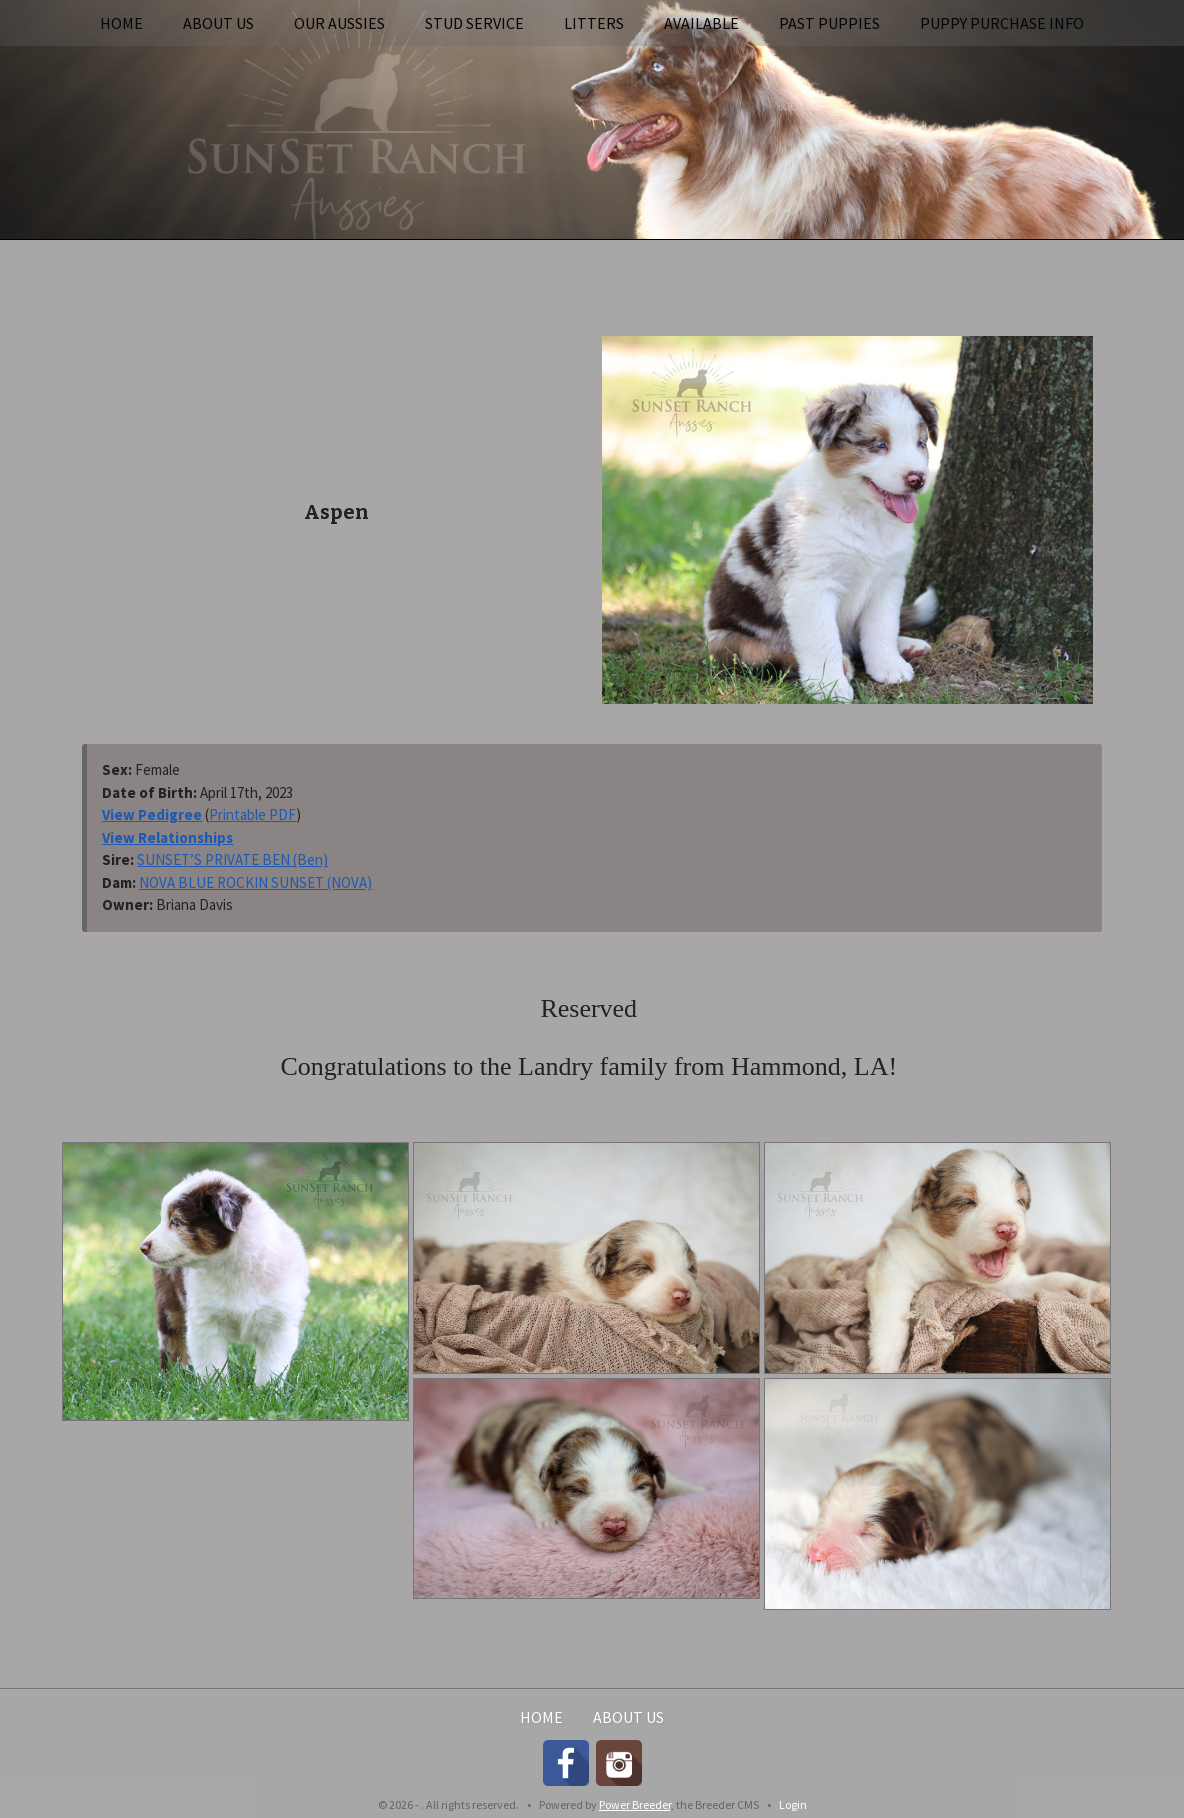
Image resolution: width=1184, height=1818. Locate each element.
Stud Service (474, 23)
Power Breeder (635, 1804)
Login (793, 1804)
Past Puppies (829, 23)
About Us (218, 23)
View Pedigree (152, 814)
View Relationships (167, 837)
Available (701, 23)
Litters (594, 23)
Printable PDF (252, 814)
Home (121, 23)
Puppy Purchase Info (1002, 23)
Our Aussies (339, 23)
